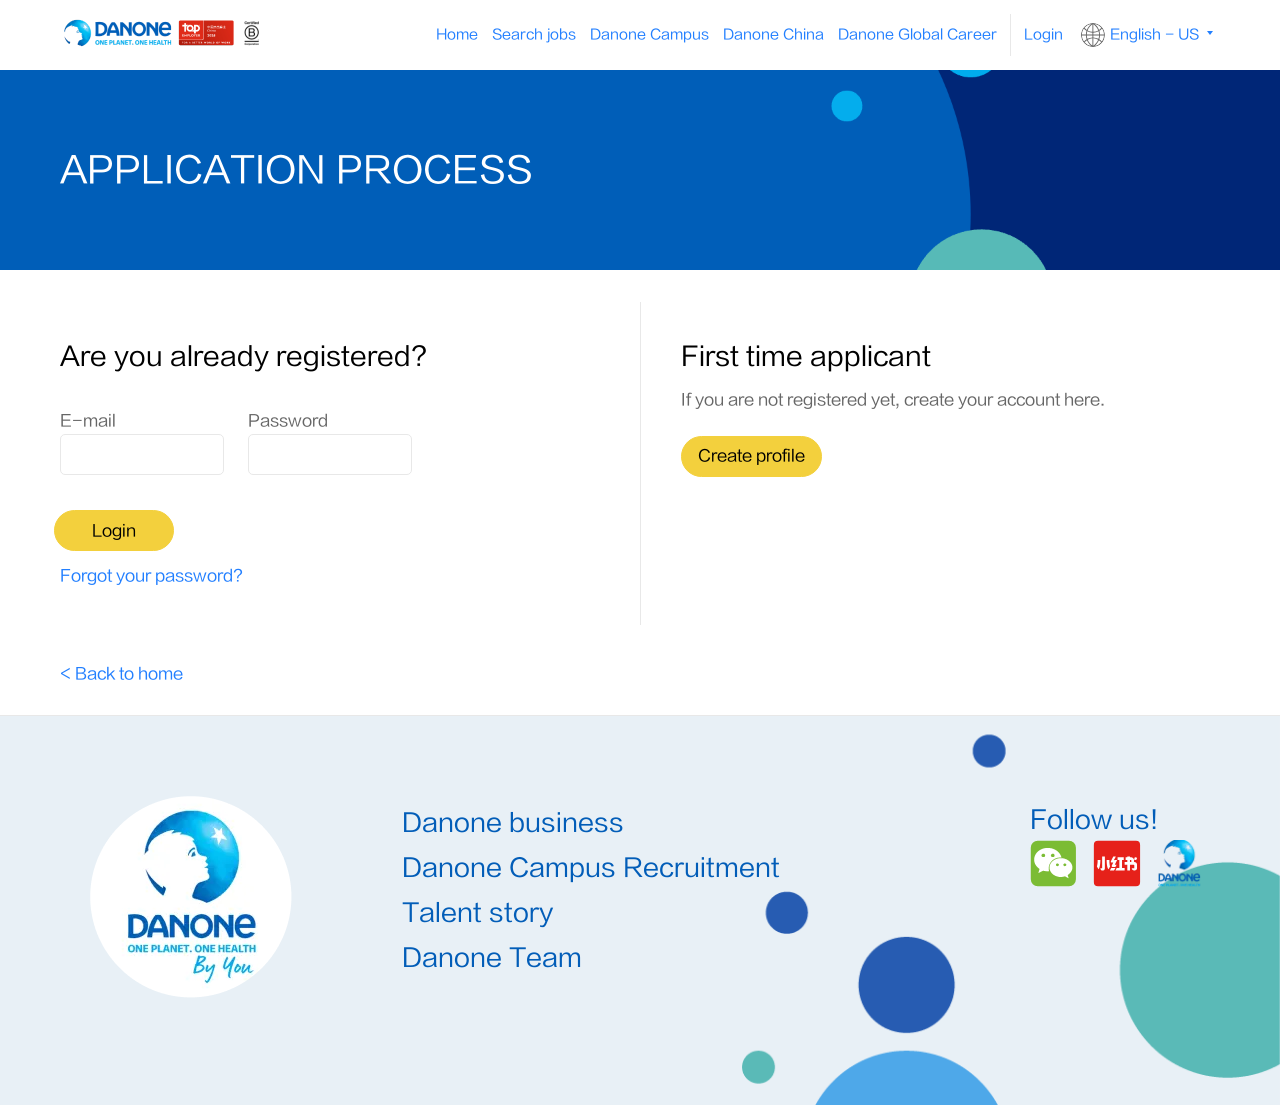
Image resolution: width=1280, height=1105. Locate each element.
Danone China (773, 34)
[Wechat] (1056, 786)
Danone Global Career (917, 34)
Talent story (477, 838)
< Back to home (121, 598)
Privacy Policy (627, 1056)
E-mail (88, 421)
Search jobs (534, 34)
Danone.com (1169, 1056)
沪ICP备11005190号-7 (795, 1056)
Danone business (513, 748)
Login (1043, 34)
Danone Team (492, 883)
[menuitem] (649, 35)
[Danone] (1179, 786)
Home (457, 34)
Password (288, 421)
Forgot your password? (151, 500)
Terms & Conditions (465, 1056)
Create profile (751, 456)
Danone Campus (649, 34)
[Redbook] (1120, 786)
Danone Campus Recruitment (591, 793)
